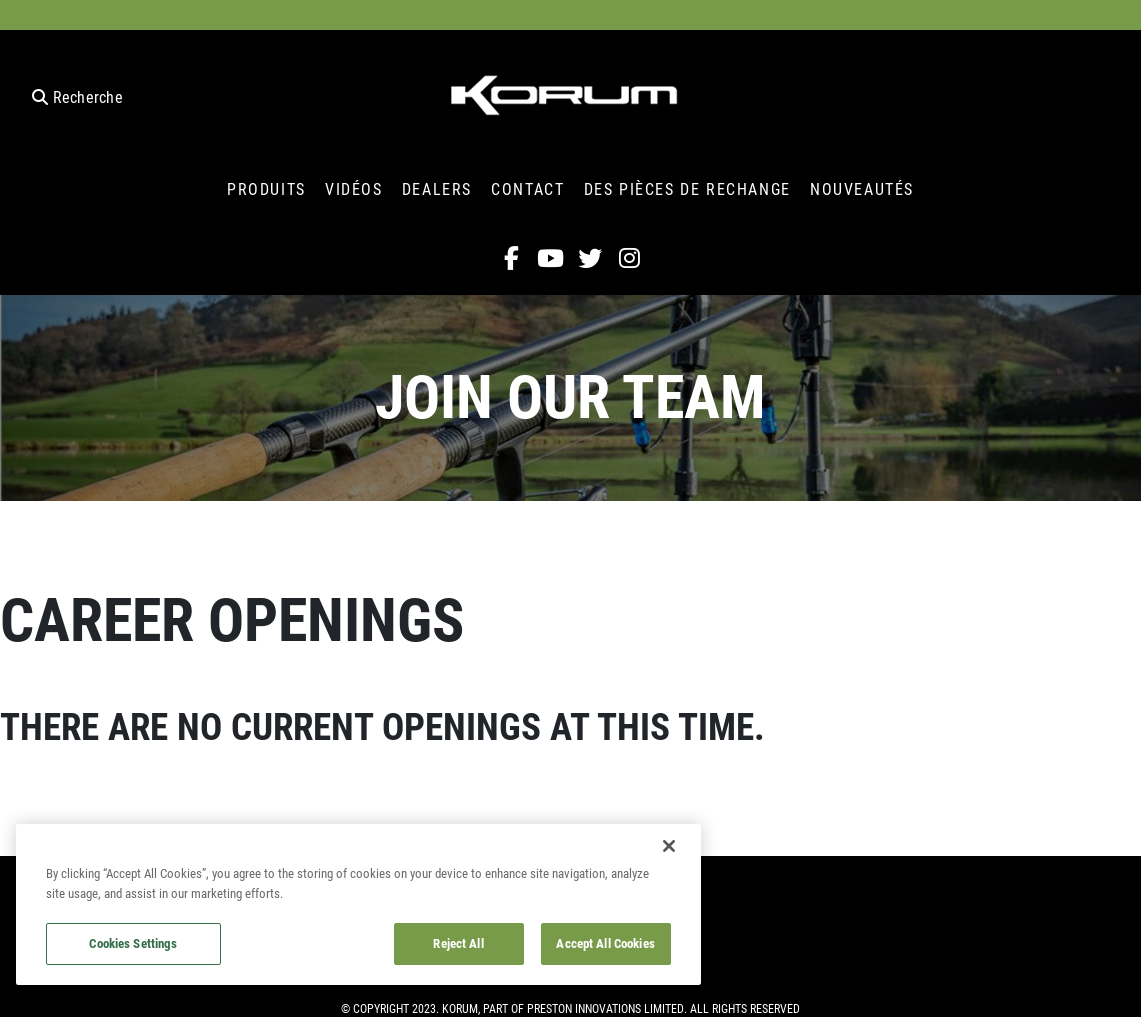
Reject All (458, 943)
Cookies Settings (133, 943)
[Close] (669, 846)
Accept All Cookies (605, 943)
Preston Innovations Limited (605, 1008)
